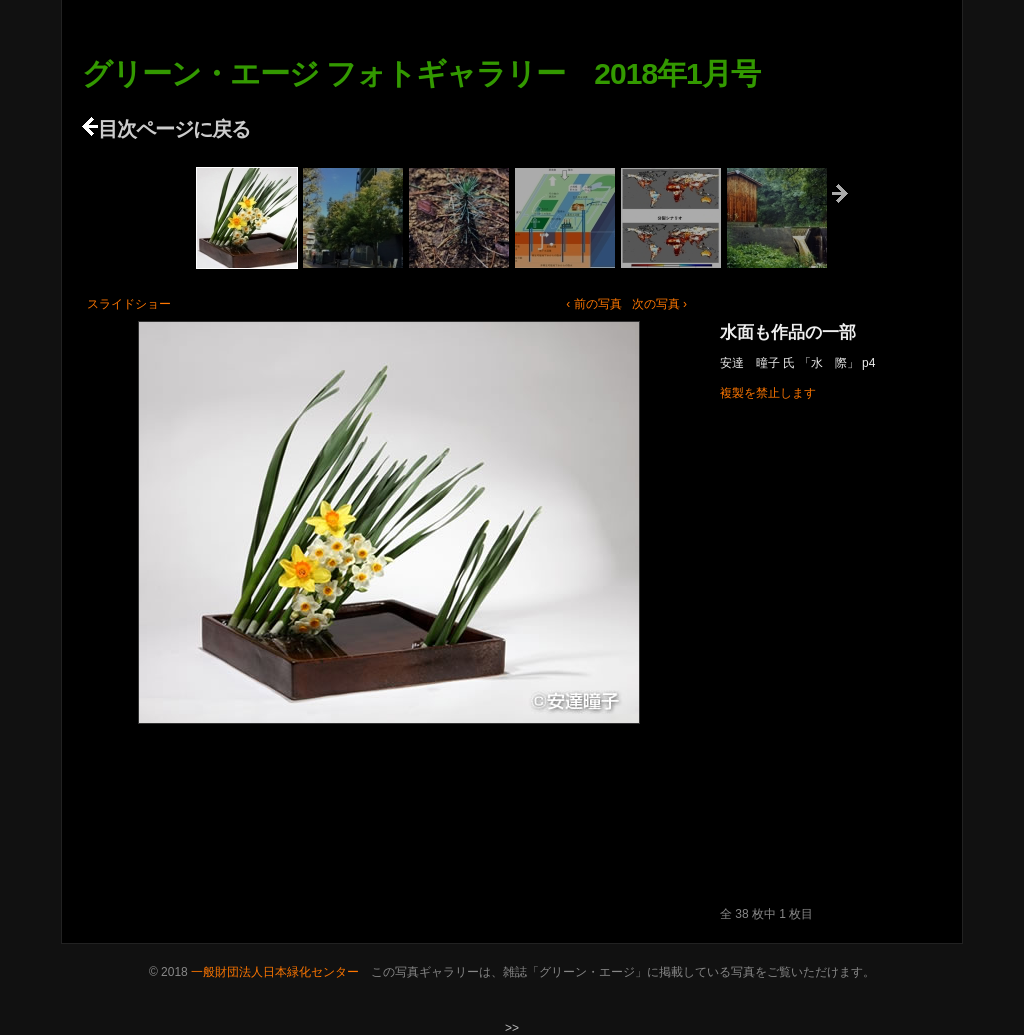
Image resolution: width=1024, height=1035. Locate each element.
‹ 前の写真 (593, 304)
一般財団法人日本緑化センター (275, 972)
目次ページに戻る (166, 129)
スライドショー (129, 304)
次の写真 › (659, 304)
